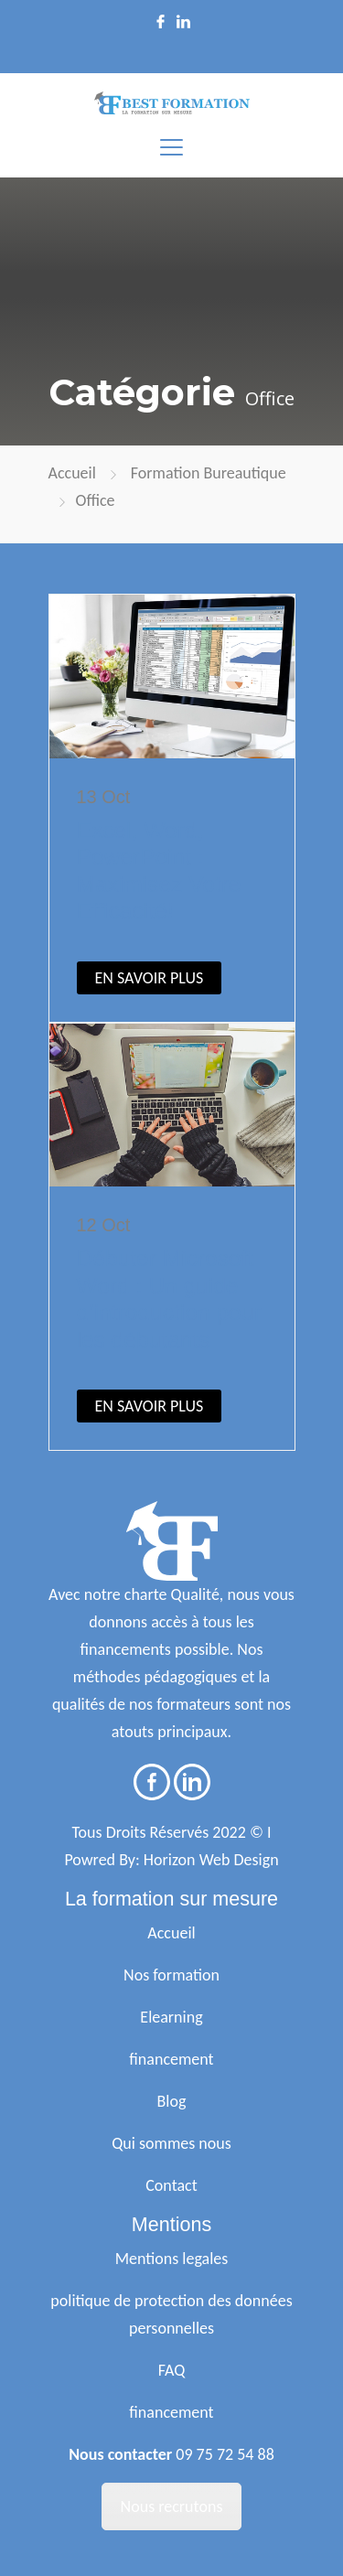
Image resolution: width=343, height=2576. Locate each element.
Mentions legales (172, 2259)
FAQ (172, 2370)
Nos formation (171, 1975)
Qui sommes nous (171, 2143)
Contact (171, 2185)
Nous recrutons (172, 2506)
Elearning (171, 2017)
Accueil (72, 473)
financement (171, 2059)
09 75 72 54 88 (225, 2454)
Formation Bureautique (208, 473)
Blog (172, 2101)
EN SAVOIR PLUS (149, 978)
